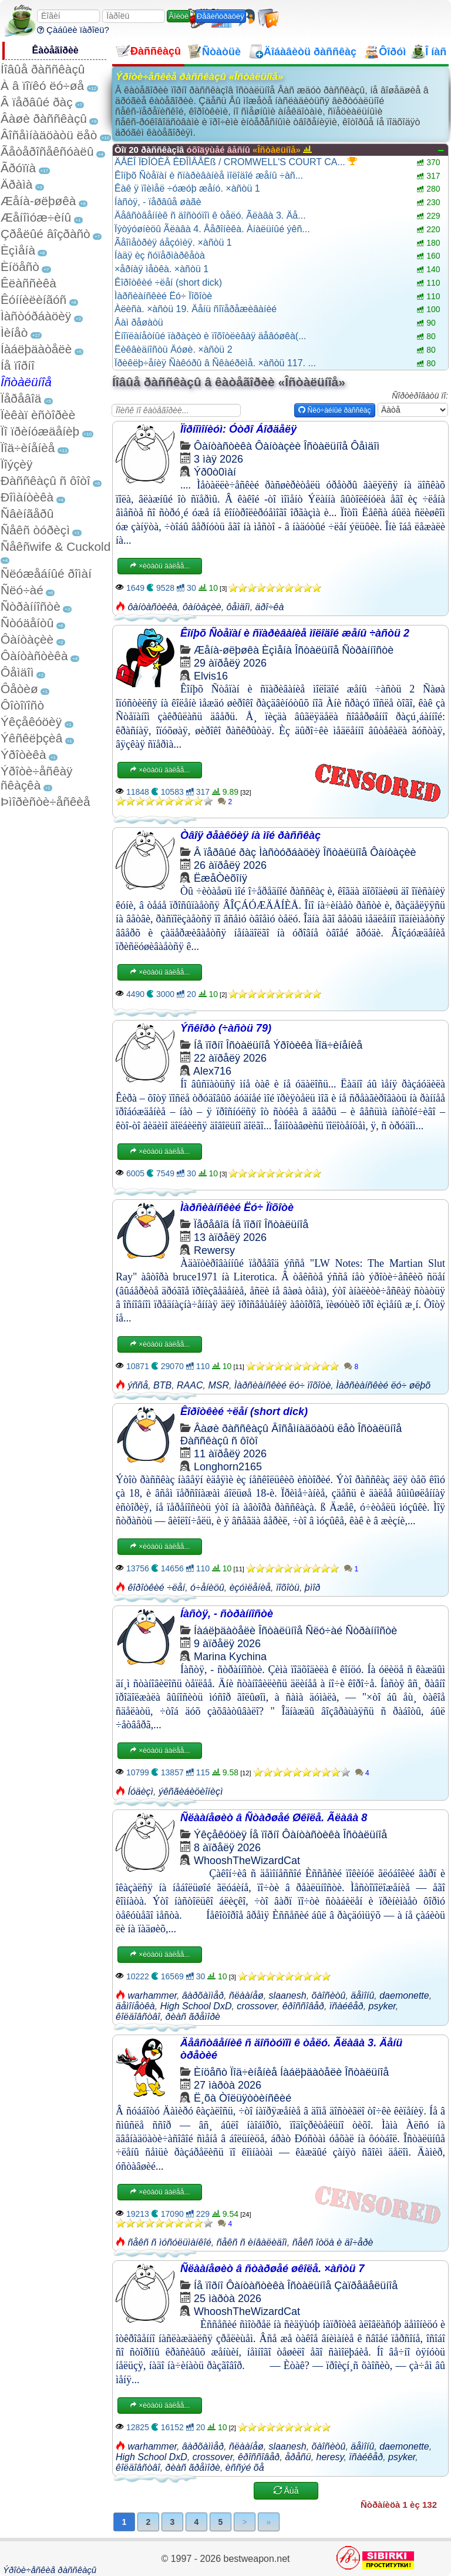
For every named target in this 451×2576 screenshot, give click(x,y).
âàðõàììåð (203, 1995)
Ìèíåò (14, 332)
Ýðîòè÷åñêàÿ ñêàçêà (36, 778)
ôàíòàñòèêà (152, 607)
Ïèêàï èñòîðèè (38, 414)
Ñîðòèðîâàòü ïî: (420, 395)
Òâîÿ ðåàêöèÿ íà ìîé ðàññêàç (250, 835)
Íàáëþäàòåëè (36, 349)
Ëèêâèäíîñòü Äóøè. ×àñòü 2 (174, 349)
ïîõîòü (287, 1588)
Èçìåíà (18, 250)
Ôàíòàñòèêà (34, 656)
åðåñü (298, 2457)
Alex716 (212, 1071)
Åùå (286, 2490)
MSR (218, 1385)
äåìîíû (362, 1995)
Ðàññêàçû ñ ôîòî (45, 480)
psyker (382, 2006)
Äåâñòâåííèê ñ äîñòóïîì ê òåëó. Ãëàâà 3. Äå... (210, 215)
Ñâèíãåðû (27, 513)
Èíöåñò (20, 266)
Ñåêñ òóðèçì (35, 530)
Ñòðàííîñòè (30, 606)
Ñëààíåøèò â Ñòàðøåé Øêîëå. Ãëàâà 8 (273, 1818)
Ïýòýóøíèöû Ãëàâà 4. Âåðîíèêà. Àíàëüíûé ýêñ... (212, 229)
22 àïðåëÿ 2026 (230, 1058)
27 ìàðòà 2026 (227, 2085)
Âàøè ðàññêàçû (44, 118)
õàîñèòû (329, 1995)
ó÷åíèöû (207, 1588)
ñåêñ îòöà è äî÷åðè (332, 2242)
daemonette (404, 1995)
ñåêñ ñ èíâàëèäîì (252, 2242)
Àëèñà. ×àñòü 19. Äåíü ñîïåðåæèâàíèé (196, 309)
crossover (257, 2006)
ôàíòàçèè (202, 607)
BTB (162, 1385)
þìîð (313, 1588)
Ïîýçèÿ (16, 464)
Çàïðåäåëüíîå (366, 2285)
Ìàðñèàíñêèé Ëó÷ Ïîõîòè (163, 296)
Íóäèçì (140, 1791)
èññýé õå (245, 2468)
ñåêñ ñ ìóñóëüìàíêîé (169, 2242)
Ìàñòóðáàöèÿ (36, 316)
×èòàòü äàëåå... (160, 566)
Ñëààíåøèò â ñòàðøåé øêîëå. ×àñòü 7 (272, 2268)
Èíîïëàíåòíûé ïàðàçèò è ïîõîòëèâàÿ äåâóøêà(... (210, 336)
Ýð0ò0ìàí (215, 472)
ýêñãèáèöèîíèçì (191, 1791)
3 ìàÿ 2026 (218, 459)
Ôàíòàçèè (27, 639)
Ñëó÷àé (22, 590)
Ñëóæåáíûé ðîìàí (46, 573)
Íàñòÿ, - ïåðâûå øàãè (158, 202)
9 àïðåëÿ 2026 (227, 1644)
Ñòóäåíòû (27, 623)
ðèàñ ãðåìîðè (193, 2017)
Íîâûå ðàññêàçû (43, 69)
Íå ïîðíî (18, 365)
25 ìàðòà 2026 (227, 2298)
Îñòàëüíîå (26, 382)
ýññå (137, 1385)
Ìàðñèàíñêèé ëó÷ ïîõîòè (282, 1385)
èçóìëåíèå (250, 1588)
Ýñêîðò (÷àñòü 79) (225, 1028)
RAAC (190, 1385)
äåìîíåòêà (135, 2006)
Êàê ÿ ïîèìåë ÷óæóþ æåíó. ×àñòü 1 (187, 188)
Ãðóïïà (18, 168)
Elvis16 (211, 676)
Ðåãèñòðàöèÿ (220, 16)
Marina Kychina (230, 1656)
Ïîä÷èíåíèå (28, 447)
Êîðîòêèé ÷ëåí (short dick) (168, 282)
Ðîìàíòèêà (27, 497)
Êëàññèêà (28, 283)
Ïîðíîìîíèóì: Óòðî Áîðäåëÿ (238, 429)
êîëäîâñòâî (138, 2017)
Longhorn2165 (228, 1467)
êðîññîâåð (303, 2006)
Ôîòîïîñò (22, 705)
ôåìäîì (238, 607)
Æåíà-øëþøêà (38, 201)
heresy (330, 2457)
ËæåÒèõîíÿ (220, 878)
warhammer (152, 1995)
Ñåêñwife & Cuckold (55, 546)
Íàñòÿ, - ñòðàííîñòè (226, 1614)
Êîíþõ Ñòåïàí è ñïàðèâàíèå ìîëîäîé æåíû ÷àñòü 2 (294, 633)
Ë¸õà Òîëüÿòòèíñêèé (242, 2098)
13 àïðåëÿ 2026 (230, 1237)
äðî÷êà (269, 607)
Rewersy (214, 1250)
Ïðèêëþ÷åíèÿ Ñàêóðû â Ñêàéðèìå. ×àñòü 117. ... (215, 363)
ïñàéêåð (346, 2006)
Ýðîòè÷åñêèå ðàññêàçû (49, 2570)
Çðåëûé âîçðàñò (45, 233)
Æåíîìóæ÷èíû (36, 217)
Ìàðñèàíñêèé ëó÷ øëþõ (383, 1385)
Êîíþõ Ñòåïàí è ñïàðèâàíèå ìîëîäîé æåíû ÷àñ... (209, 175)
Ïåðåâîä (21, 398)
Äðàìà (16, 184)
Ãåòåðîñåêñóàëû (47, 151)
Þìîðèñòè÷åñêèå (45, 801)
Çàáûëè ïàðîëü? (73, 30)
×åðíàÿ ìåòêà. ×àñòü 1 (161, 269)
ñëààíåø (246, 1995)
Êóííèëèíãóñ (33, 299)
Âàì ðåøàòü (139, 322)
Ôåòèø (19, 688)
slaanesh (288, 1995)
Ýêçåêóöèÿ (31, 721)
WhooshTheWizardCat (247, 1860)
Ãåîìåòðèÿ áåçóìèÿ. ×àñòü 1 (173, 242)
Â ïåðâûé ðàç (37, 102)
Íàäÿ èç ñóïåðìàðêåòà (160, 255)
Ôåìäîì (17, 672)
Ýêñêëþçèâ (31, 738)
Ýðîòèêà (23, 754)
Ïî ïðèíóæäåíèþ (40, 431)
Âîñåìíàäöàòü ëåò (49, 135)
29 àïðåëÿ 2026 (230, 663)
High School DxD (196, 2006)
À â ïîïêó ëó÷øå (42, 85)
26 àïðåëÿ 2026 (230, 865)
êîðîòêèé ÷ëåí (156, 1588)
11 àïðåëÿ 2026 (230, 1454)
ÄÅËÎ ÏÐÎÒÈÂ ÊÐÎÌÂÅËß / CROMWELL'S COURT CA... (236, 161)
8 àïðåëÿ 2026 (227, 1848)
